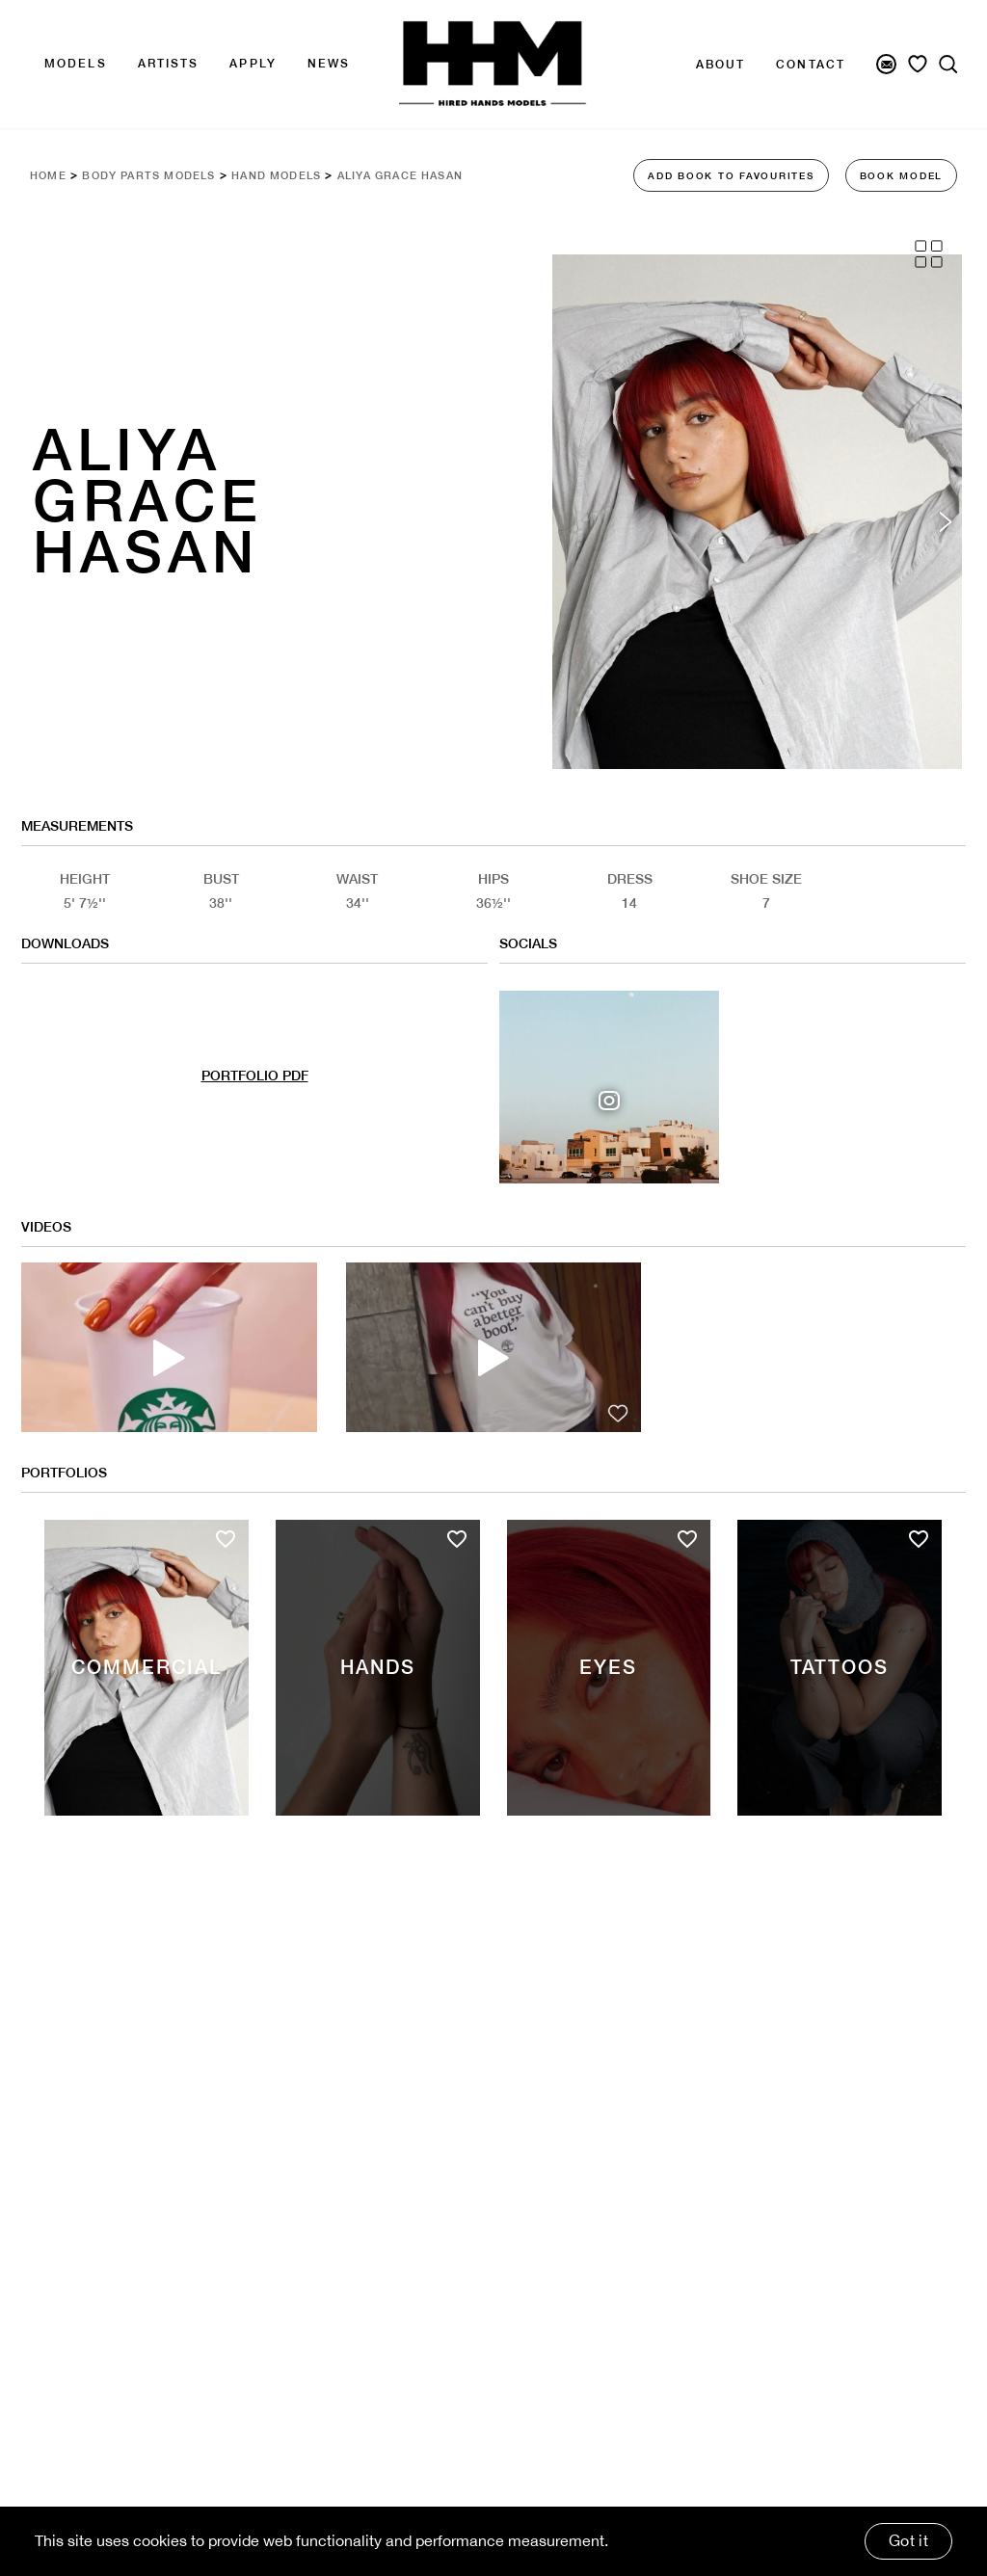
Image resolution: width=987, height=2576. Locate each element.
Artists (169, 63)
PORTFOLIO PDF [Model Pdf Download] (254, 1105)
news (328, 63)
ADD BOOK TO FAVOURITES (731, 175)
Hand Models (296, 175)
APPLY (253, 63)
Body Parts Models (158, 175)
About (721, 64)
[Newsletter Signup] (886, 64)
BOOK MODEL (902, 175)
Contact (810, 64)
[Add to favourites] (225, 1587)
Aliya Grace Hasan (431, 175)
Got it (908, 2540)
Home (50, 175)
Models (75, 63)
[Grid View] (928, 254)
